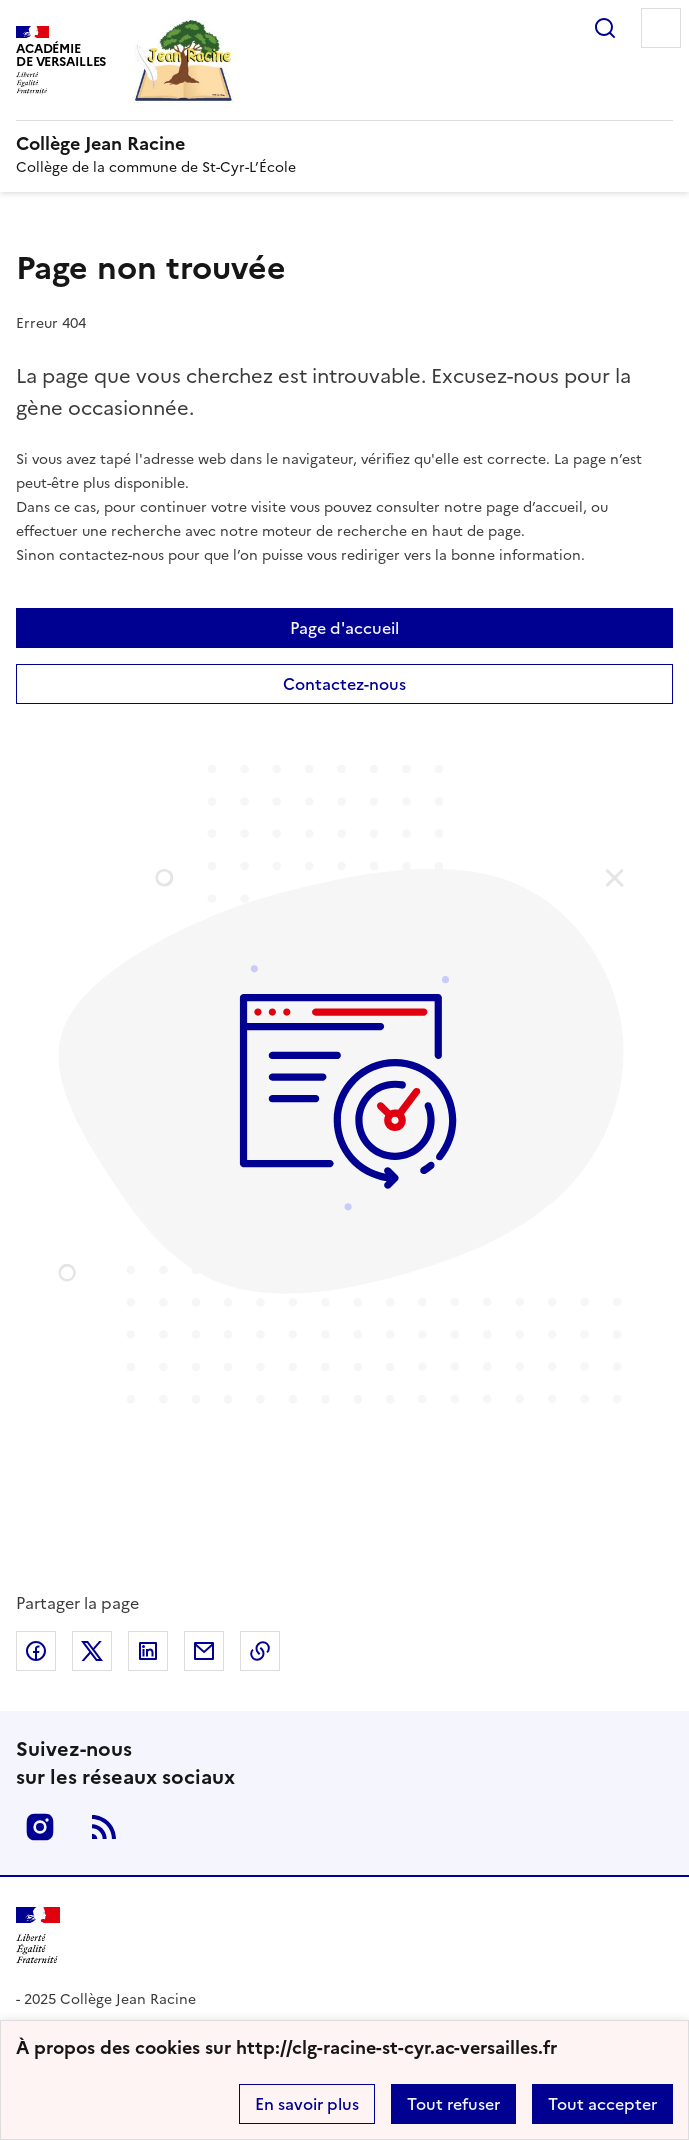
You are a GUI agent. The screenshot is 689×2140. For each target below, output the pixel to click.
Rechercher (605, 28)
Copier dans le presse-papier (260, 1651)
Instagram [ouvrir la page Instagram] (40, 1827)
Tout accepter (602, 2104)
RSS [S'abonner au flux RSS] (104, 1827)
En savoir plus (307, 2104)
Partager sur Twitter (92, 1651)
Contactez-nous (344, 684)
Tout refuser (453, 2104)
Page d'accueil (344, 628)
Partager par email (204, 1651)
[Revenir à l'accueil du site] (38, 1935)
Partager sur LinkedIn (148, 1651)
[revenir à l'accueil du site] (344, 144)
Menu (661, 28)
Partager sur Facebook (36, 1651)
